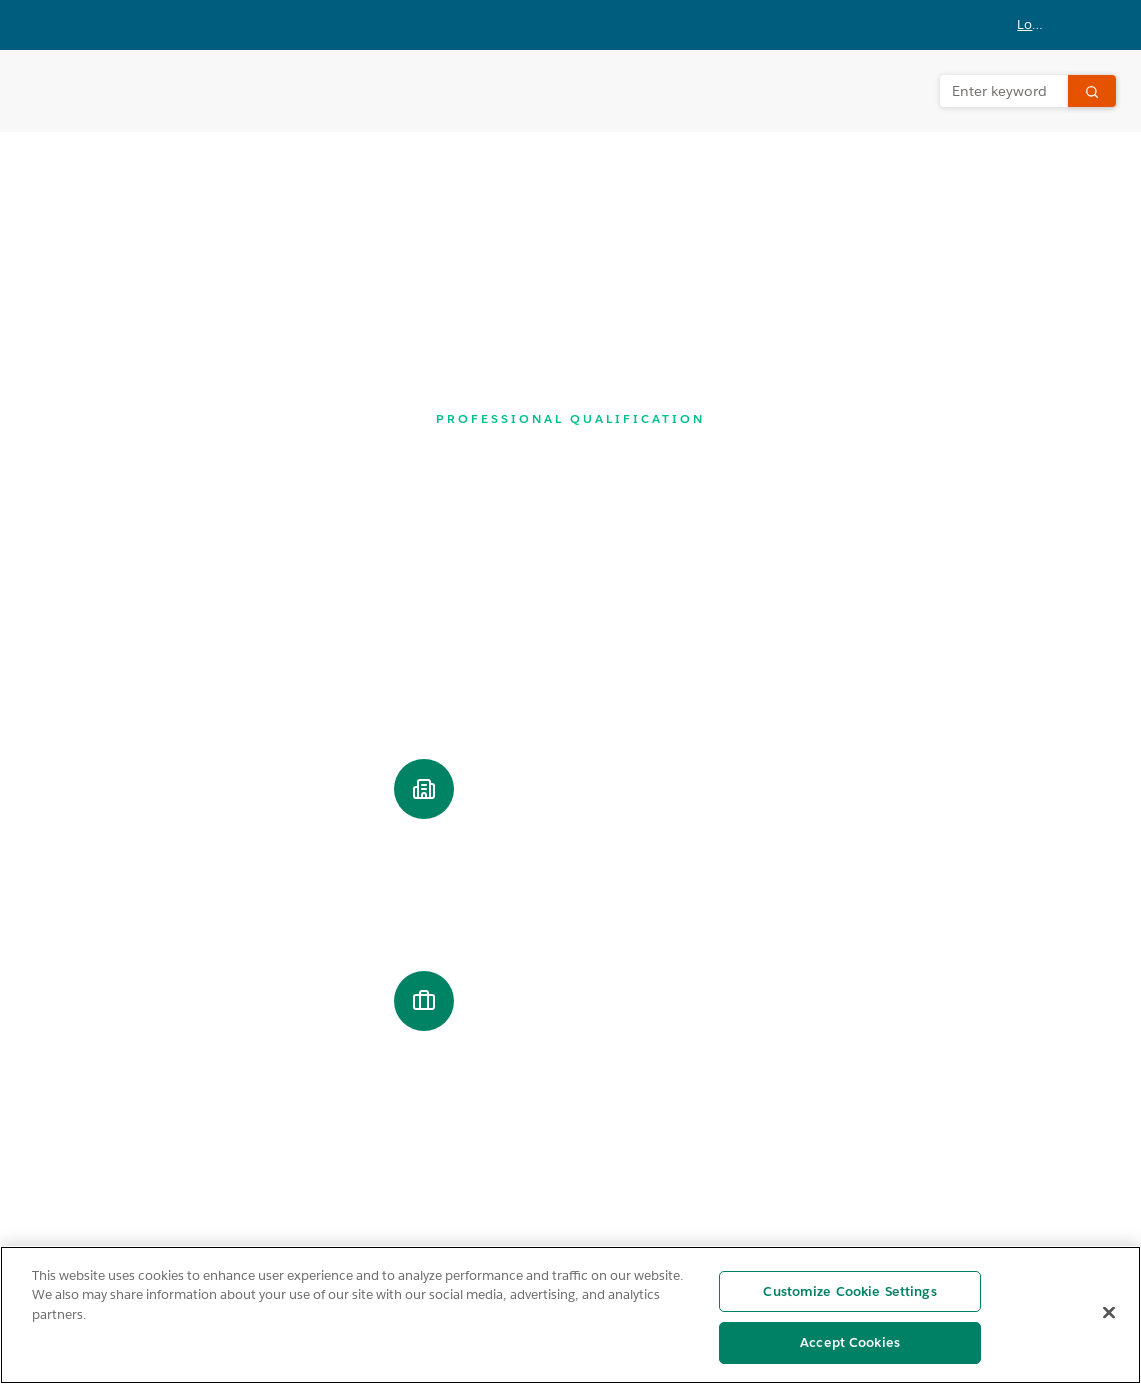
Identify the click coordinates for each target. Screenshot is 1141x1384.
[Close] (1109, 1312)
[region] (570, 1315)
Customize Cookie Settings (849, 1291)
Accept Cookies (850, 1342)
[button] (1045, 25)
